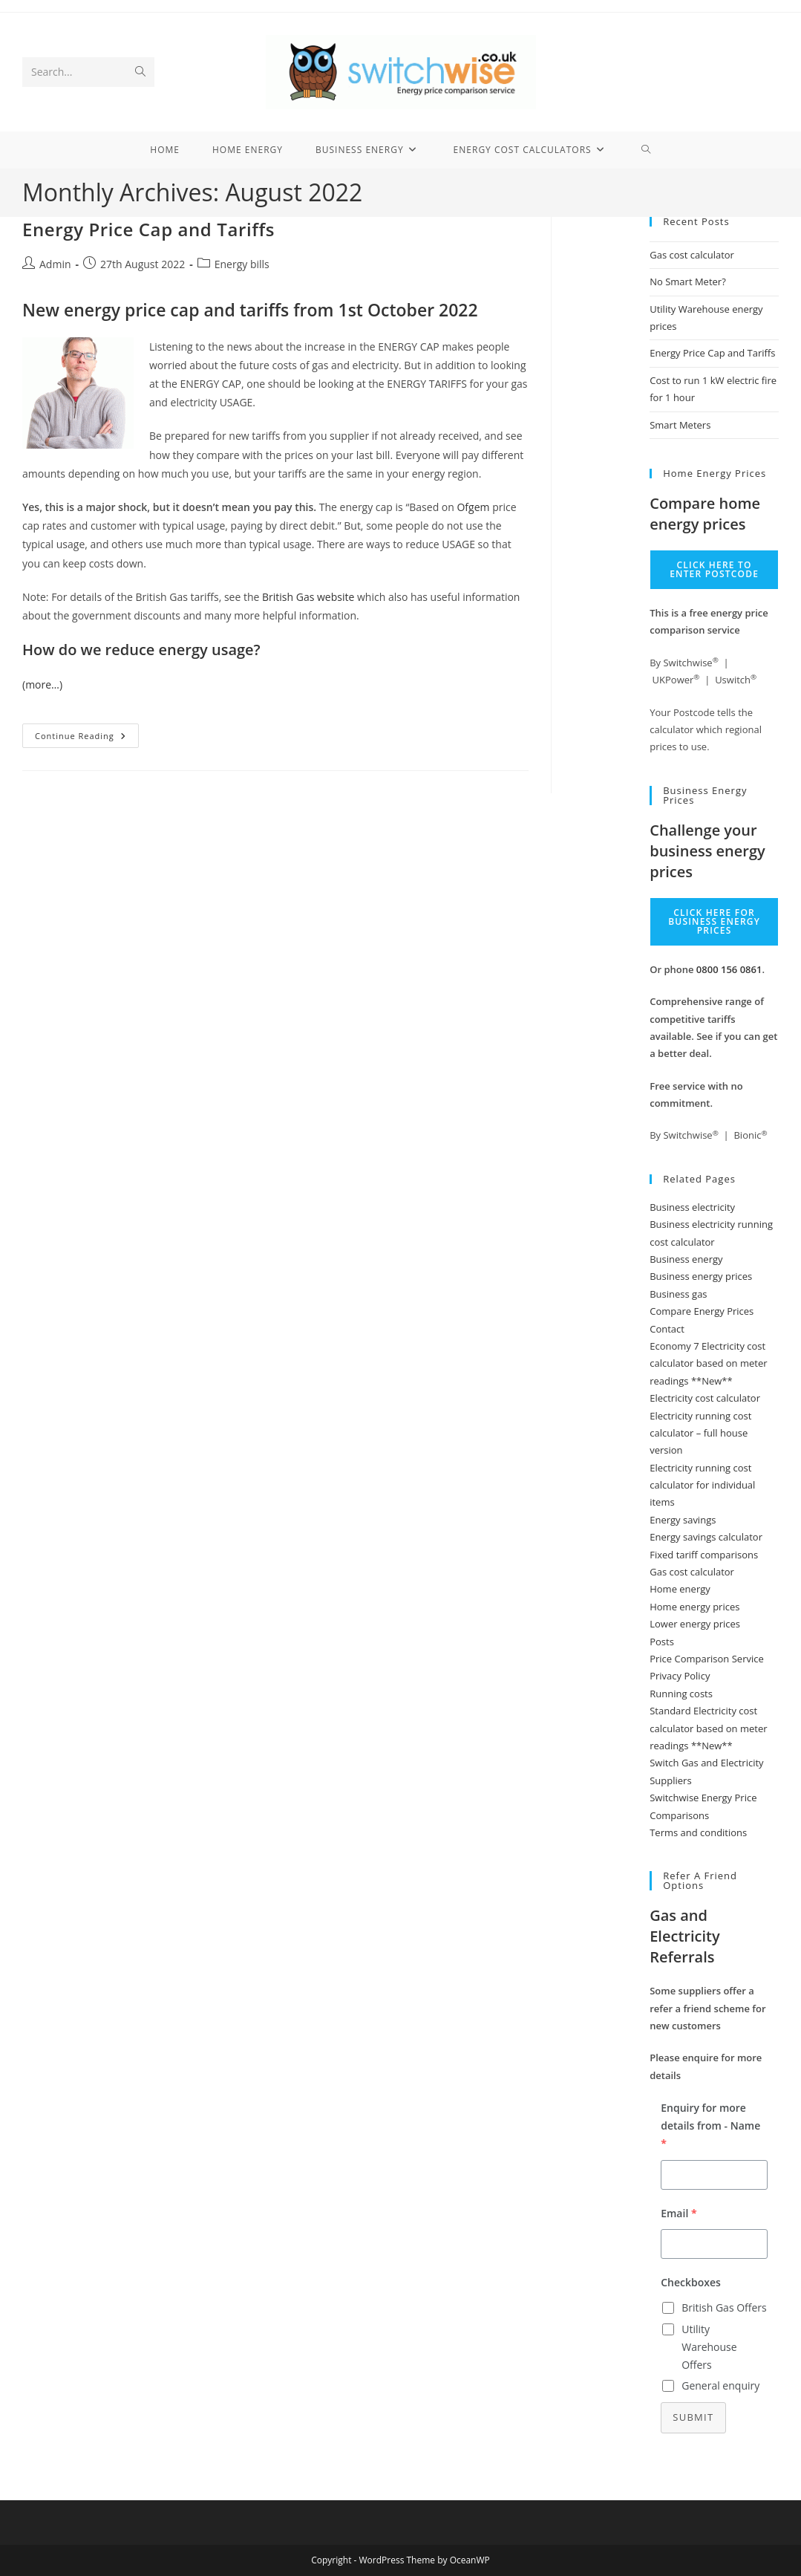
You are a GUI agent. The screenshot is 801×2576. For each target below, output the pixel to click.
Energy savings (683, 1519)
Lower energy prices (695, 1623)
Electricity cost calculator (705, 1398)
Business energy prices (701, 1276)
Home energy (680, 1589)
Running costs (681, 1693)
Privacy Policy (680, 1675)
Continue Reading (87, 738)
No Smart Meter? (688, 281)
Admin (55, 264)
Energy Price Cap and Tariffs (148, 229)
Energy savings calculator (706, 1537)
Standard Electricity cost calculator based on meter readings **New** (708, 1728)
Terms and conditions (698, 1832)
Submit (693, 2417)
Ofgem (473, 507)
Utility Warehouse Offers (708, 2347)
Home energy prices (694, 1606)
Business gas (678, 1294)
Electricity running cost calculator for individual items (702, 1485)
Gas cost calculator (692, 254)
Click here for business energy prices (714, 921)
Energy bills (242, 264)
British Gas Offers (724, 2307)
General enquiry (720, 2385)
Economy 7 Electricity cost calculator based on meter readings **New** (708, 1363)
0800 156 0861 (729, 969)
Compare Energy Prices (701, 1311)
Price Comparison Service (707, 1658)
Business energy (686, 1259)
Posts (662, 1641)
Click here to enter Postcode (714, 569)
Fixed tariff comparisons (704, 1554)
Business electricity (692, 1207)
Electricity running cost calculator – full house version (700, 1433)
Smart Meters (680, 425)
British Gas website (308, 597)
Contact (667, 1329)
